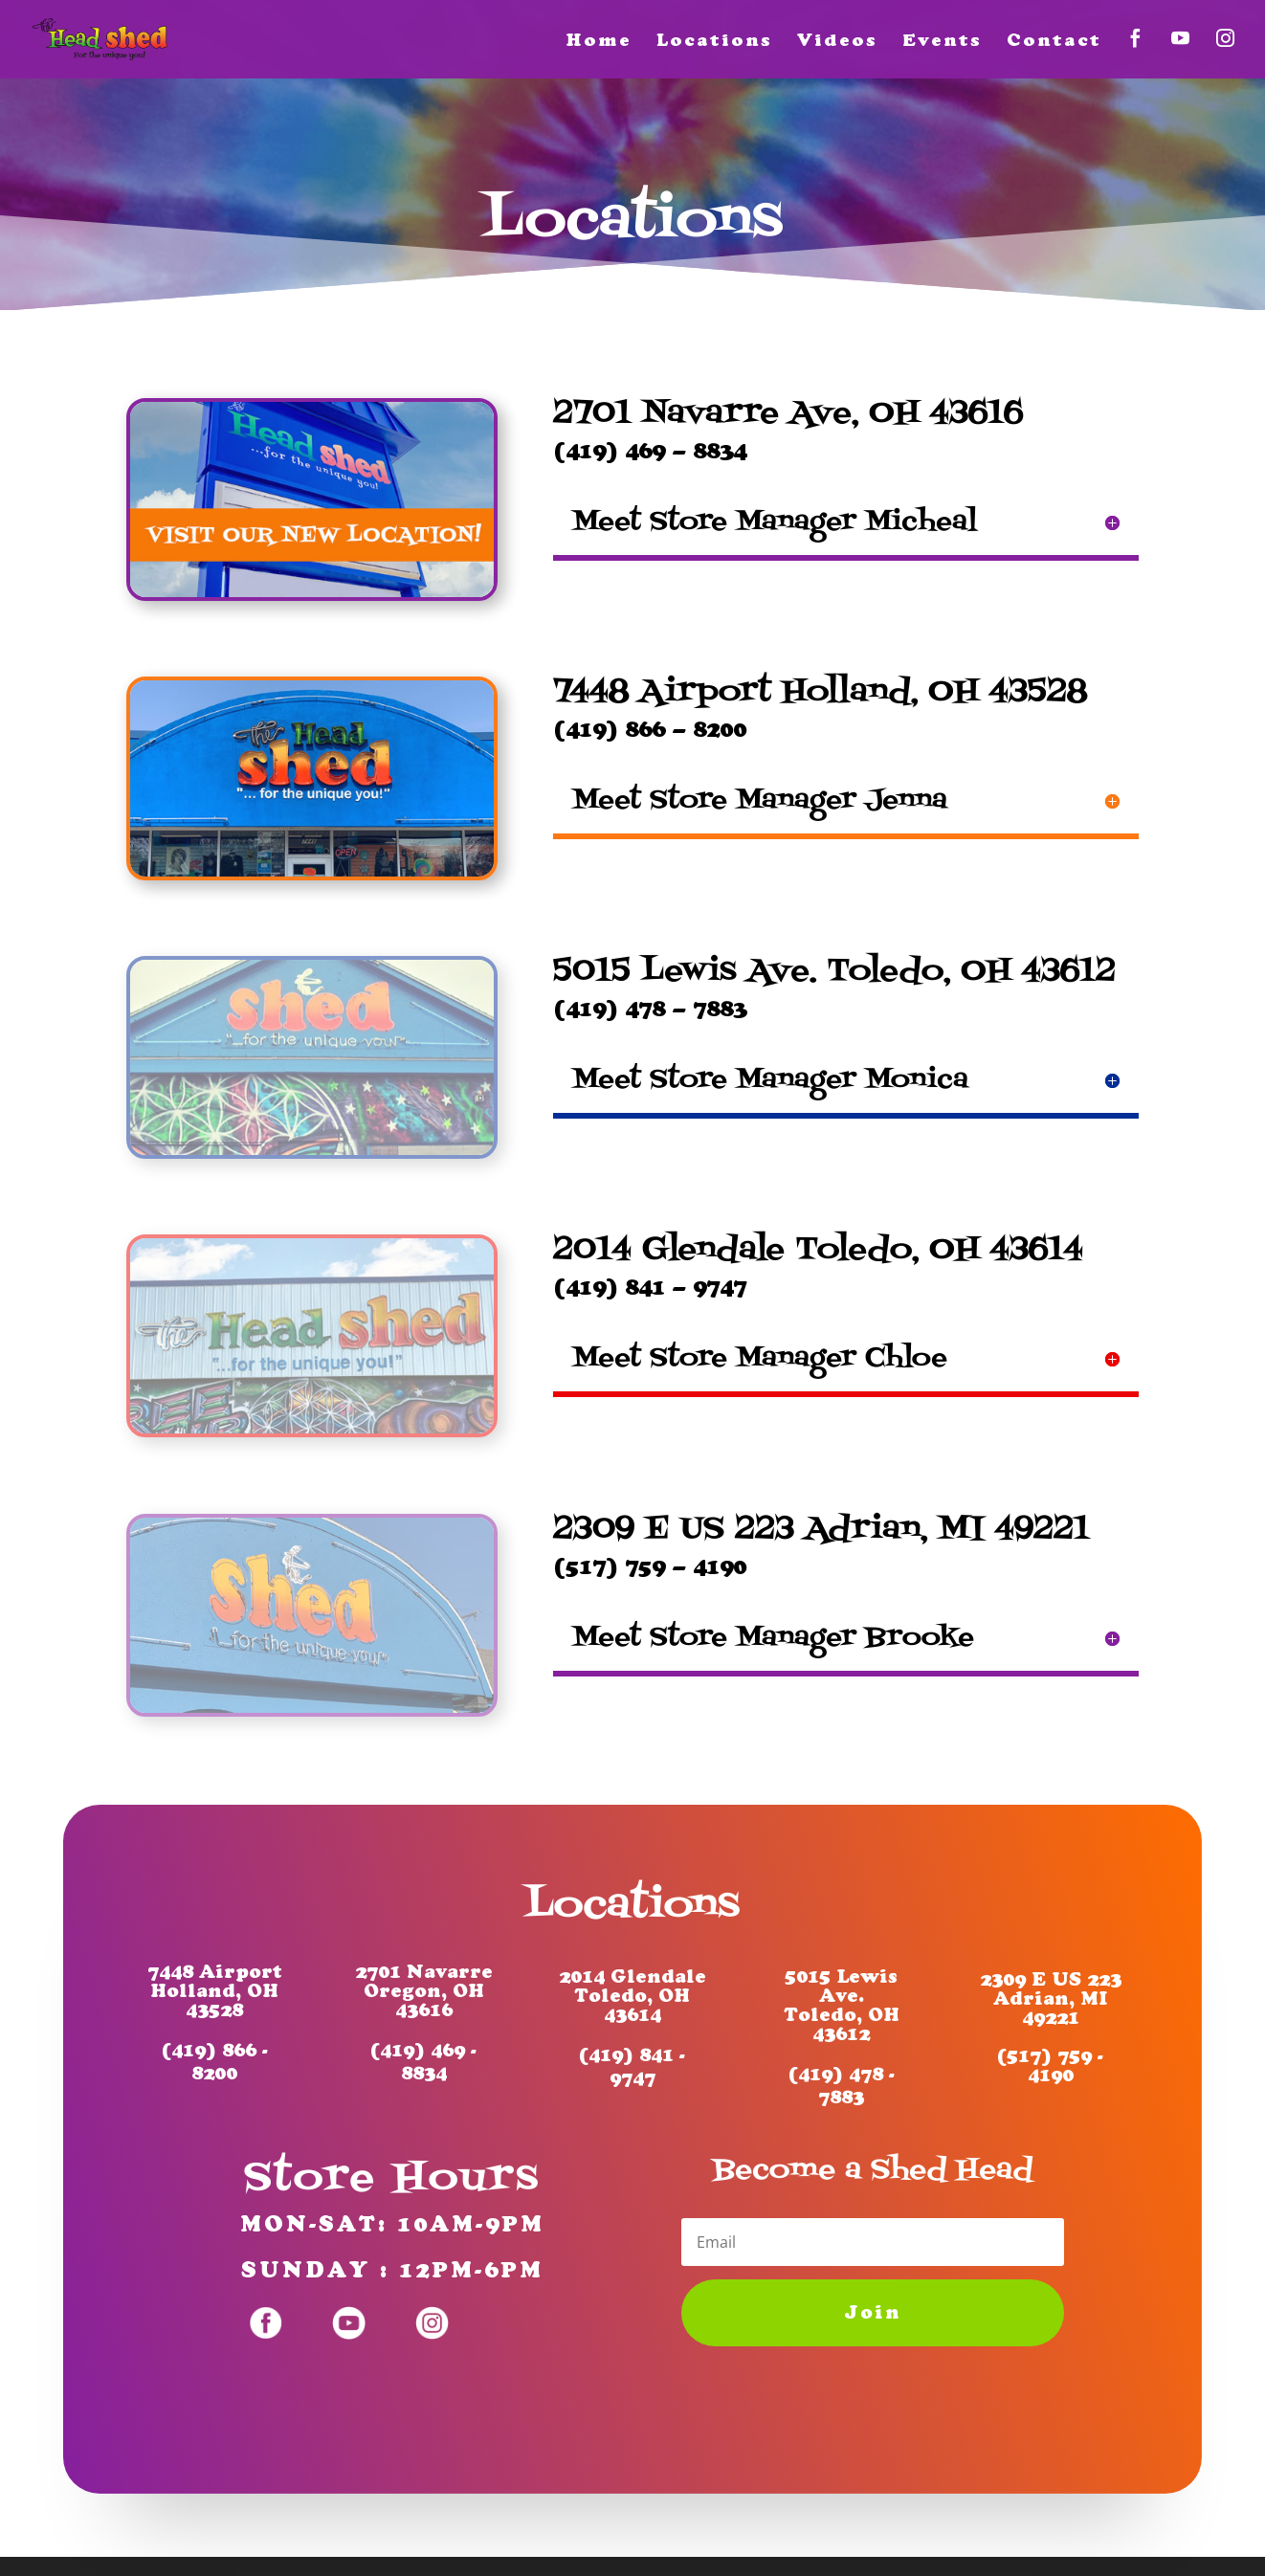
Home (599, 41)
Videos (837, 41)
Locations (714, 41)
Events (942, 41)
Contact (1054, 41)
